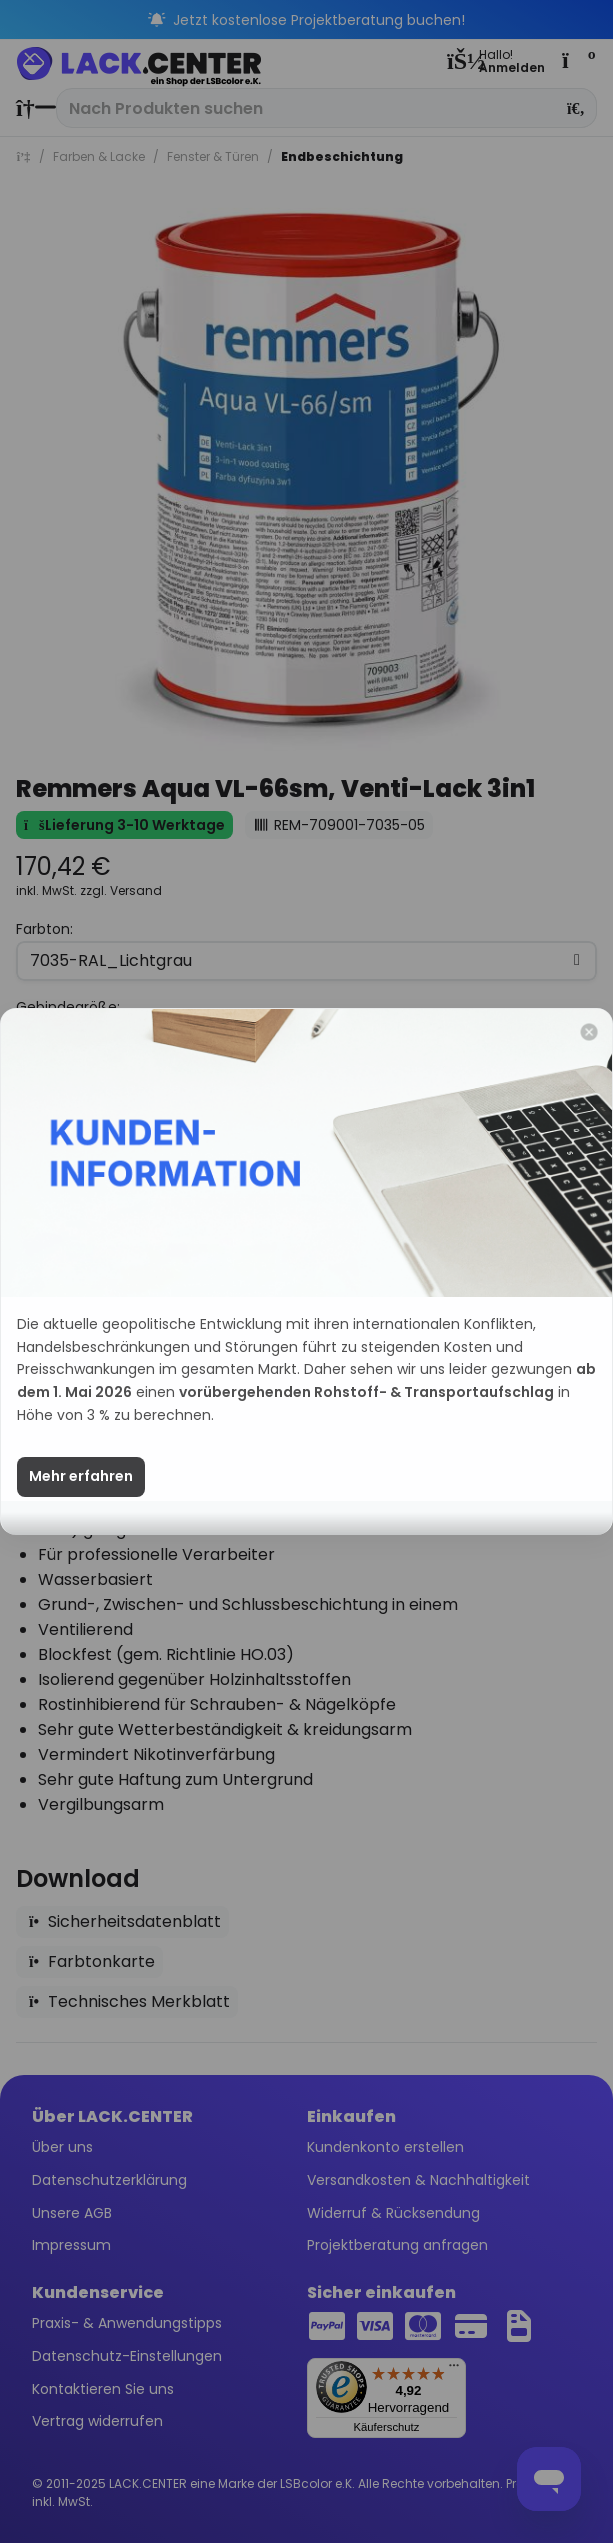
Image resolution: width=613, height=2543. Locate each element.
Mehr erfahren (81, 1504)
